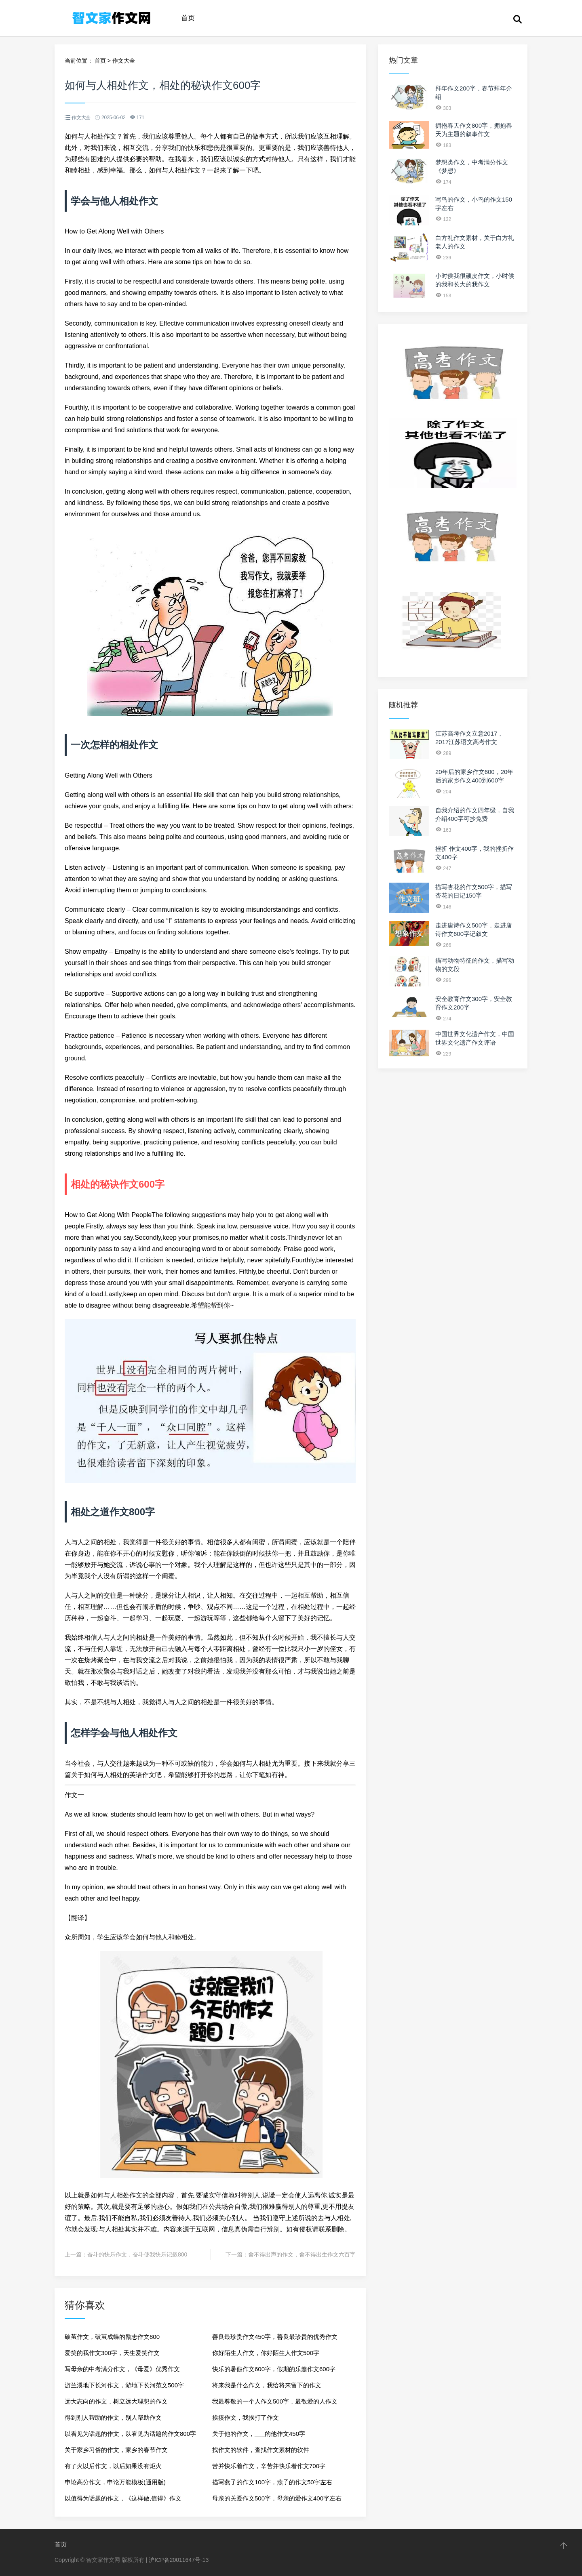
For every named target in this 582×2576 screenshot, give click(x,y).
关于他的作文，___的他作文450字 (258, 2433)
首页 (188, 18)
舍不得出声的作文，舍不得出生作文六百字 (302, 2254)
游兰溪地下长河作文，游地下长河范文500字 (124, 2385)
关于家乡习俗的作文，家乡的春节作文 (116, 2449)
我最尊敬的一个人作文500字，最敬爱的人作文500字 (274, 2404)
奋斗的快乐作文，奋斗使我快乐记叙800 (137, 2254)
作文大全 (123, 60)
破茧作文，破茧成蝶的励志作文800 (112, 2336)
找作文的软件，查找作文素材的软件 (260, 2449)
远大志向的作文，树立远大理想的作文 (116, 2401)
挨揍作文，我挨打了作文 (245, 2417)
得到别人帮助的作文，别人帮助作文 (113, 2417)
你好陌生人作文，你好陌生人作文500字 (265, 2352)
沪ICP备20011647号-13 (179, 2560)
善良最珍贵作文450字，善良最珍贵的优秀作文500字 (274, 2339)
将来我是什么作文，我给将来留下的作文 (266, 2385)
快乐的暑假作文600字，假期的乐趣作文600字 (273, 2369)
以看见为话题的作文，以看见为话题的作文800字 (130, 2433)
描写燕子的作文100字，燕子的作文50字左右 (272, 2482)
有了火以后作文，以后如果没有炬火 (113, 2465)
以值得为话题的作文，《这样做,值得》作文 (123, 2498)
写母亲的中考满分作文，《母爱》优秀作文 (122, 2369)
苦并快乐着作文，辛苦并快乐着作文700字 (268, 2465)
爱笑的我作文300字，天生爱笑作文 (112, 2352)
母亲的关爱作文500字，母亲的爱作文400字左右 (277, 2498)
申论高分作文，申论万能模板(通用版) (115, 2482)
